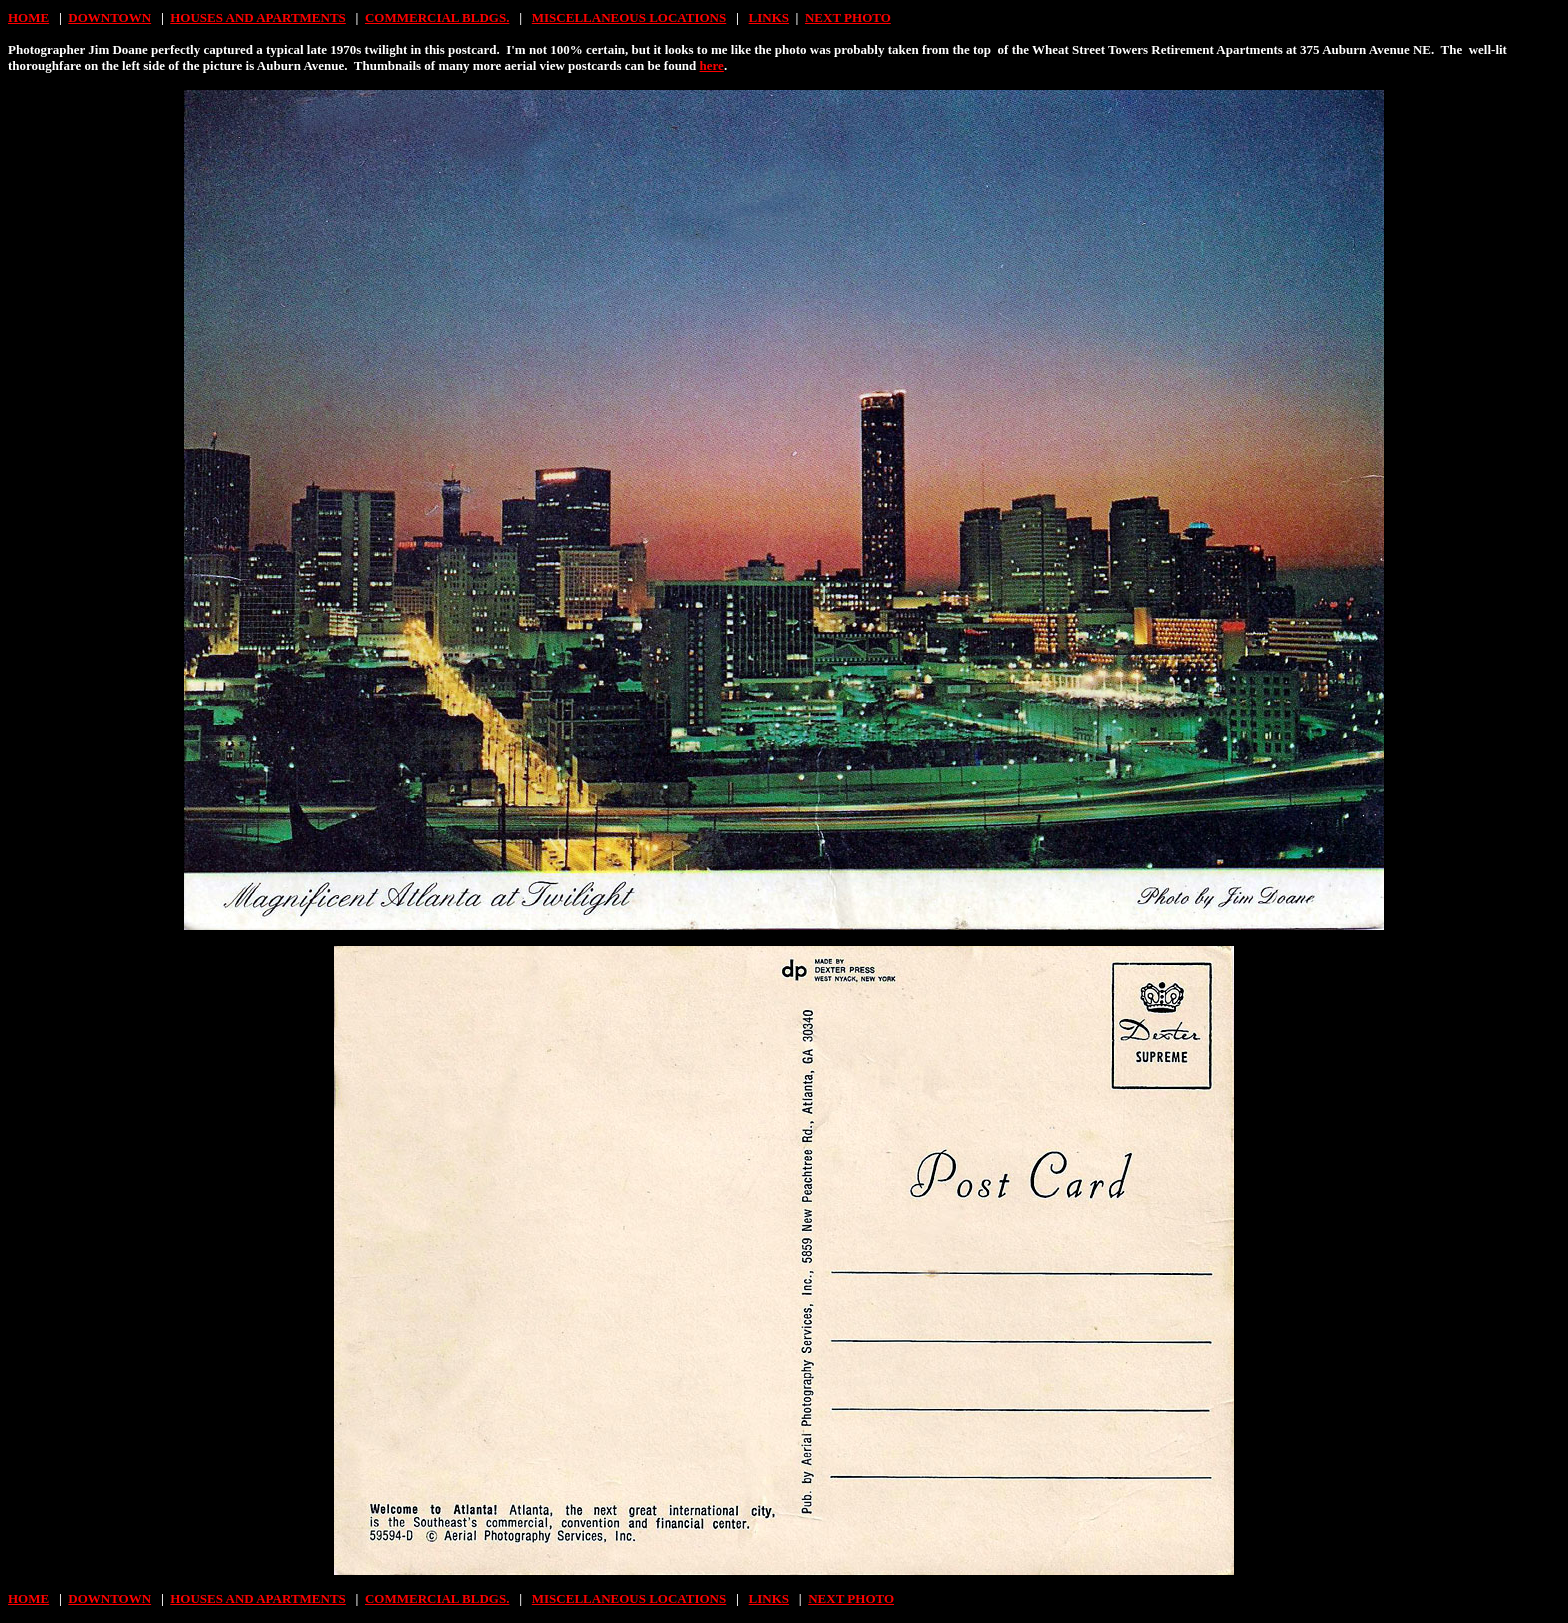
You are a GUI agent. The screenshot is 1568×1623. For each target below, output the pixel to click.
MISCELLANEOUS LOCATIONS (629, 17)
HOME (28, 17)
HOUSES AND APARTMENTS (258, 17)
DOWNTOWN (109, 17)
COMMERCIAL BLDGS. (437, 17)
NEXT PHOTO (848, 17)
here (712, 65)
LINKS (769, 17)
